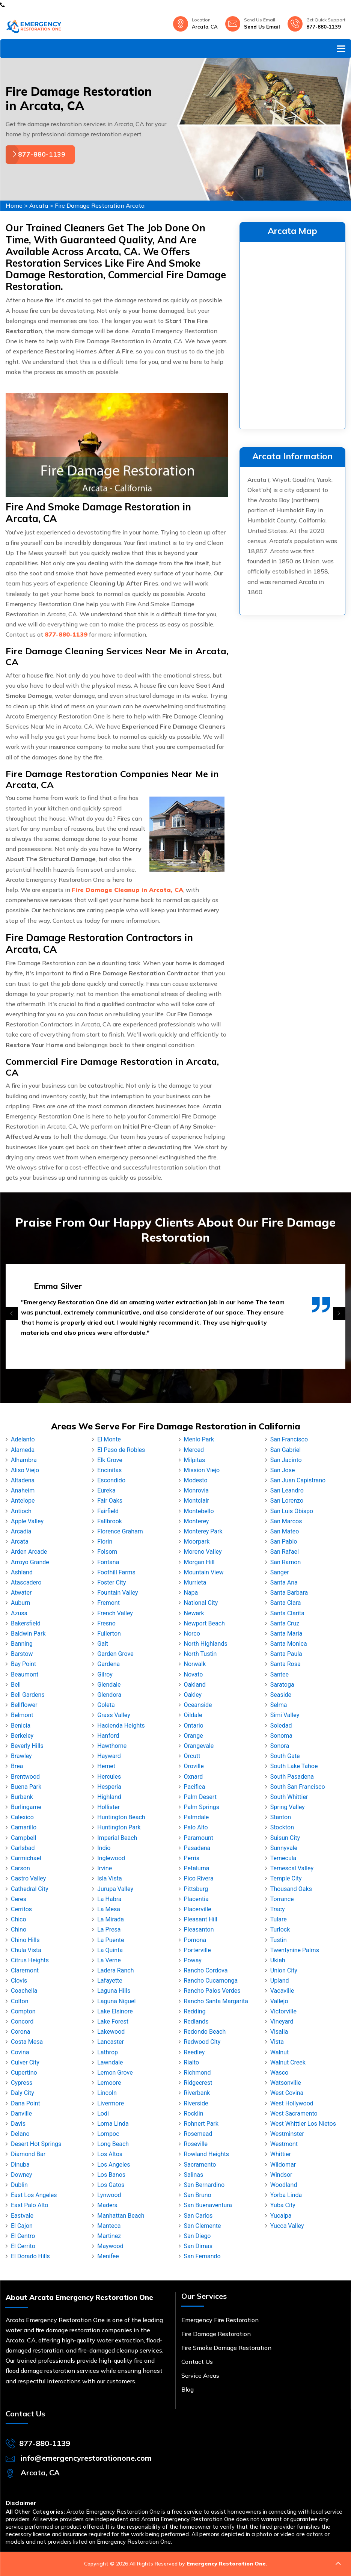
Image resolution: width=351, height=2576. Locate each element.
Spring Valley (287, 1807)
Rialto (191, 2062)
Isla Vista (109, 1878)
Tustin (278, 1940)
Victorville (283, 2011)
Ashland (22, 1572)
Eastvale (22, 2215)
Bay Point (23, 1664)
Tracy (277, 1909)
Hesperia (109, 1786)
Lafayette (109, 1980)
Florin (104, 1541)
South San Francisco (297, 1786)
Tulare (278, 1919)
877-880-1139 (323, 27)
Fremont (108, 1602)
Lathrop (107, 2052)
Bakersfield (26, 1623)
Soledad (281, 1725)
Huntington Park (118, 1827)
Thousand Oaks (291, 1888)
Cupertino (24, 2072)
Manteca (109, 2225)
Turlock (280, 1929)
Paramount (199, 1837)
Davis (18, 2123)
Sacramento (200, 2164)
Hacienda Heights (121, 1725)
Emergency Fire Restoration (220, 2320)
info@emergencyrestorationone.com (86, 2458)
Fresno (106, 1623)
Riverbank (197, 2092)
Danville (21, 2113)
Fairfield (108, 1511)
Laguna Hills (113, 1990)
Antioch (21, 1511)
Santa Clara (285, 1602)
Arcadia (21, 1531)
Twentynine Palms (294, 1950)
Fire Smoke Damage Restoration (226, 2347)
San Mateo (284, 1531)
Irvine (104, 1868)
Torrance (282, 1899)
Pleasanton (199, 1929)
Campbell (23, 1837)
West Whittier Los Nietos (303, 2123)
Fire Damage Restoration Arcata (100, 205)
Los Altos (109, 2154)
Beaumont (24, 1674)
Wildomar (283, 2164)
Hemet (106, 1766)
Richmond (197, 2072)
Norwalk (195, 1664)
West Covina (287, 2092)
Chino (18, 1929)
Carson (20, 1868)
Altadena (23, 1480)
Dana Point (25, 2103)
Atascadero (26, 1582)
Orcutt (192, 1756)
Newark (194, 1613)
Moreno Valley (203, 1551)
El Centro (23, 2235)
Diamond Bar (28, 2154)
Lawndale (110, 2062)
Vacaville (282, 1990)
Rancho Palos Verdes (212, 1990)
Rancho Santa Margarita (216, 2001)
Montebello (199, 1511)
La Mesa (108, 1909)
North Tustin (200, 1653)
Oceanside (198, 1704)
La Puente (110, 1940)
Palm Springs (201, 1807)
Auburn (20, 1602)
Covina (20, 2052)
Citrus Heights (30, 1960)
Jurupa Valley (115, 1888)
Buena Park (26, 1786)
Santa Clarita (287, 1613)
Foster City (111, 1582)
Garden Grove (115, 1653)
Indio (103, 1848)
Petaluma (196, 1868)
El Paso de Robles (121, 1449)
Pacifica (194, 1786)
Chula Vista (26, 1950)
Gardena (108, 1664)
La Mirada (110, 1919)
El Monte (109, 1439)
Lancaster (110, 2041)
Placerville (197, 1909)
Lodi (103, 2113)
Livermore (110, 2103)
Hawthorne (112, 1745)
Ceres (18, 1899)
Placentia (196, 1899)
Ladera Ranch (115, 1970)
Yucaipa (281, 2215)
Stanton (280, 1817)
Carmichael (26, 1858)
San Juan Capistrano (297, 1480)
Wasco (279, 2072)
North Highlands (205, 1643)
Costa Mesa (27, 2041)
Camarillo (23, 1827)
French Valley (115, 1613)
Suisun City (285, 1837)
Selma (278, 1704)
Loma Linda (113, 2123)
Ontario (193, 1725)
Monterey (196, 1521)
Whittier (280, 2154)
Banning (22, 1643)
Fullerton (109, 1633)
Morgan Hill (199, 1562)
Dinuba (20, 2164)
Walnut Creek (288, 2062)
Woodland (283, 2184)
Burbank (22, 1796)
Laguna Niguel (116, 2001)
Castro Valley (28, 1878)
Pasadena (197, 1848)
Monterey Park (203, 1531)
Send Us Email (262, 27)
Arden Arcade (29, 1551)
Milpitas (194, 1460)
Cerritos (21, 1909)
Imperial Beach (117, 1837)
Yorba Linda (286, 2195)
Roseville (196, 2143)
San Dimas (198, 2246)
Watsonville (285, 2082)
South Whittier (289, 1796)
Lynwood (109, 2195)
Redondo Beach (205, 2031)
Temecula (283, 1858)
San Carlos (198, 2215)
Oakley (193, 1694)
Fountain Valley (117, 1592)
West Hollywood (291, 2103)
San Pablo (283, 1541)
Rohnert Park (201, 2123)
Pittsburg (196, 1888)
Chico (18, 1919)
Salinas (193, 2174)
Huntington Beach (121, 1817)
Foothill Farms (116, 1572)
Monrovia (196, 1490)
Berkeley (22, 1735)
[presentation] (12, 1313)
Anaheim (23, 1490)
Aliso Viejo (25, 1470)
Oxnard (193, 1776)
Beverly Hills (27, 1745)
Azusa (19, 1613)
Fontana (108, 1562)
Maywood (110, 2246)
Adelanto (23, 1439)
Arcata (38, 205)
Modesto (196, 1480)
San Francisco (289, 1439)
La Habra (109, 1899)
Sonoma (281, 1735)
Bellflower (24, 1704)
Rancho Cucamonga (211, 1980)
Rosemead (198, 2133)
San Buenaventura (208, 2205)
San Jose (282, 1470)
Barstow (22, 1653)
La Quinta (110, 1950)
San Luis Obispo (291, 1511)
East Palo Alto (29, 2205)
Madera (107, 2205)
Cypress (21, 2082)
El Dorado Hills (30, 2256)
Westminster (287, 2133)
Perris (191, 1858)
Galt (102, 1643)
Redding (195, 2011)
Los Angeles (113, 2164)
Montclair (196, 1500)
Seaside (280, 1694)
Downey (21, 2174)
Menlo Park (199, 1439)
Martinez (109, 2235)
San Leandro (287, 1490)
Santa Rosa (285, 1664)
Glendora (109, 1694)
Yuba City (282, 2205)
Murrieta (195, 1582)
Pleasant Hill (200, 1919)
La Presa (109, 1929)
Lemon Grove (115, 2072)
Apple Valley (27, 1521)
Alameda (23, 1449)
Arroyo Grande (30, 1562)
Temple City (286, 1878)
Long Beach (113, 2143)
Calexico (22, 1817)
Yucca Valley (287, 2225)
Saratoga (282, 1684)
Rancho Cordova (206, 1970)
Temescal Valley (291, 1868)
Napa (191, 1592)
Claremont (25, 1970)
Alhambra (24, 1460)
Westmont (284, 2143)
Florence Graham (120, 1531)
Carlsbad (23, 1848)
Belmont (22, 1715)
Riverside (196, 2103)
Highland (109, 1796)
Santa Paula (286, 1653)
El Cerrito (23, 2246)
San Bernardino (204, 2184)
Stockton (282, 1827)
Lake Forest (112, 2021)
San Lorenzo (286, 1500)
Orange (193, 1735)
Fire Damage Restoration (216, 2334)
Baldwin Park (28, 1633)
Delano (20, 2133)
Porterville (197, 1950)
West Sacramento (294, 2113)
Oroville (194, 1766)
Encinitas (109, 1470)
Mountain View (204, 1572)
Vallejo (279, 2001)
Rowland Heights (206, 2154)
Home (14, 205)
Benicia (20, 1725)
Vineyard (282, 2021)
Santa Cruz (285, 1623)
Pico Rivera (199, 1878)
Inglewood (111, 1858)
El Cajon (22, 2225)
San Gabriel (285, 1449)
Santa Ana (284, 1582)
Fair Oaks (109, 1500)
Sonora (279, 1745)
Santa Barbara (289, 1592)
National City (201, 1602)
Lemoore (109, 2082)
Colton (19, 2001)
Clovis (19, 1980)
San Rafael (284, 1551)
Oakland (195, 1684)
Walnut (279, 2052)
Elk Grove (109, 1460)
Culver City (25, 2062)
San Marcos (286, 1521)
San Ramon (285, 1562)
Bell (16, 1684)
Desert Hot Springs (36, 2143)
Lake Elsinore (115, 2011)
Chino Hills (25, 1940)
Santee (279, 1674)
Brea (17, 1766)
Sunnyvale (283, 1848)
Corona (20, 2031)
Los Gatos (110, 2184)
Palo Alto (196, 1827)
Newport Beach (204, 1623)
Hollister (108, 1807)
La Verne (109, 1960)
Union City (283, 1970)
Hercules (109, 1776)
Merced (194, 1449)
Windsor (281, 2174)
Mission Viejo (202, 1470)
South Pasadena (292, 1776)
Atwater (21, 1592)
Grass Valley (113, 1715)
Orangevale (199, 1745)
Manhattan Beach (120, 2215)
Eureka (106, 1490)
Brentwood (25, 1776)
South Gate (285, 1756)
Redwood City (202, 2041)
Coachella (24, 1990)
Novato (193, 1674)
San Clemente (202, 2225)
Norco (192, 1633)
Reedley (194, 2052)
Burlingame (26, 1807)
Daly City (22, 2092)
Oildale (193, 1715)
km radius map (292, 333)
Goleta (105, 1704)
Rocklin (193, 2113)
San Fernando (202, 2256)
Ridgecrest (198, 2082)
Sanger (279, 1572)
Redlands (196, 2021)
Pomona (195, 1940)
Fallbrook (109, 1521)
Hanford (108, 1735)
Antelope (23, 1500)
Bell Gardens (28, 1694)
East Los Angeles (34, 2195)
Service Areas (200, 2375)
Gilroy (105, 1674)
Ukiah (277, 1960)
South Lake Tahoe (294, 1766)
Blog (187, 2389)
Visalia (279, 2031)
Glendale (109, 1684)
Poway (193, 1960)
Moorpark (197, 1541)
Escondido (111, 1480)
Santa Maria (286, 1633)
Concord (22, 2021)
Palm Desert (200, 1796)
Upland (279, 1980)
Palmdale (196, 1817)
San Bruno (197, 2195)
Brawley (21, 1756)
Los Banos (111, 2174)
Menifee (108, 2256)
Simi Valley (285, 1715)
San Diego (197, 2235)
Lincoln (107, 2092)
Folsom (107, 1551)
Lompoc (108, 2133)
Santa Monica (288, 1643)
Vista (277, 2041)
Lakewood (111, 2031)
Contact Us (197, 2361)
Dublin (19, 2184)
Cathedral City (29, 1888)
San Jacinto (286, 1460)
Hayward (109, 1756)
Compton (23, 2011)
